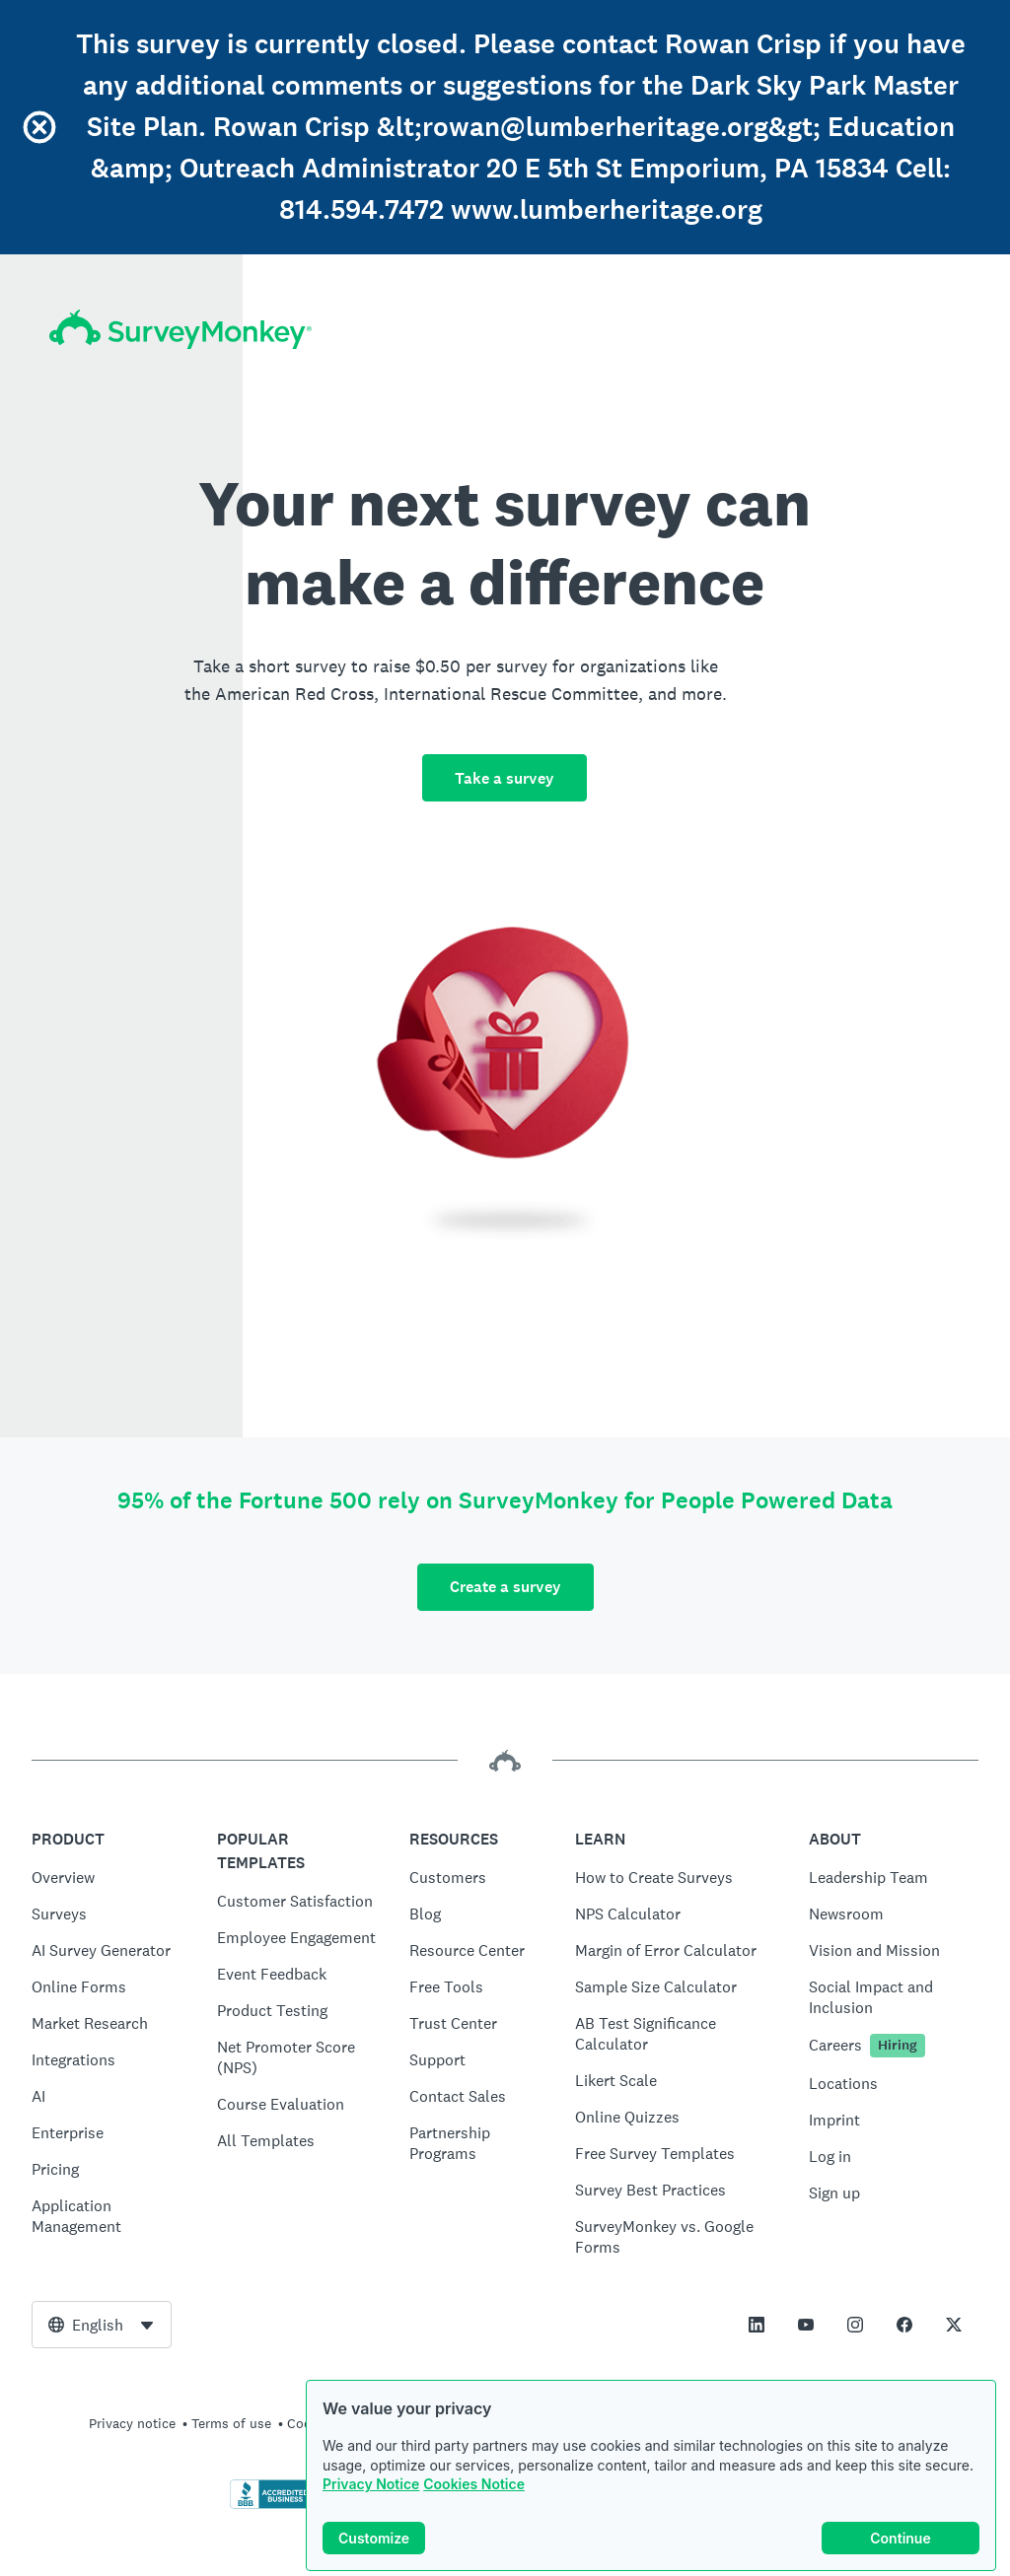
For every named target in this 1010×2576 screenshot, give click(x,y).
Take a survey (504, 778)
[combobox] (102, 2324)
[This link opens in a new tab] (756, 2324)
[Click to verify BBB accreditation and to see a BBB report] (271, 2505)
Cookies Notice (474, 2483)
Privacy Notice (371, 2483)
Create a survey (505, 1586)
